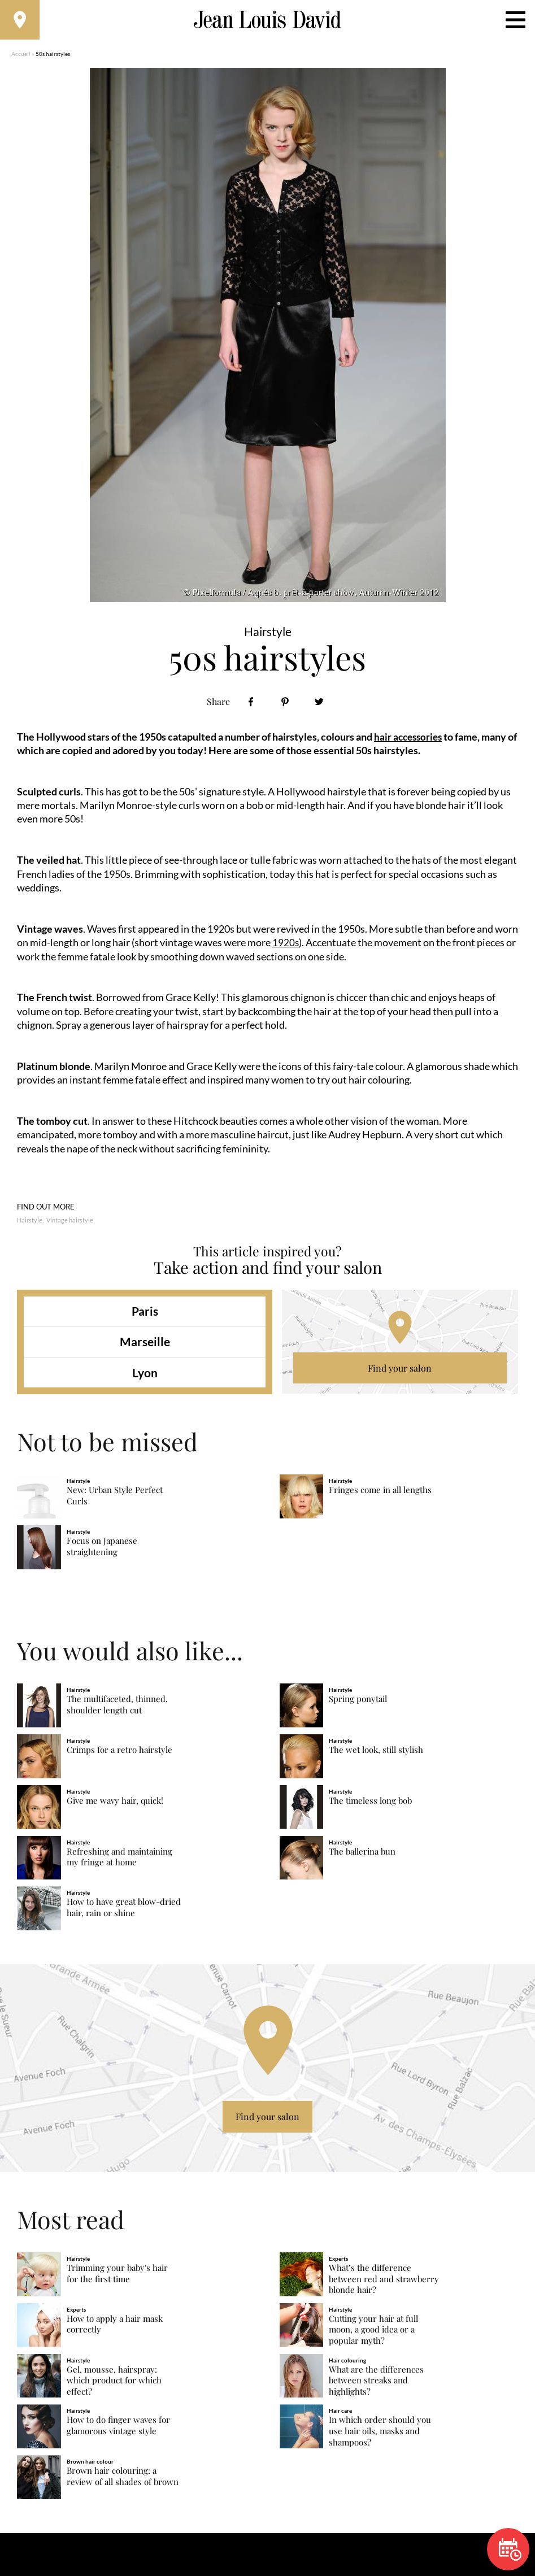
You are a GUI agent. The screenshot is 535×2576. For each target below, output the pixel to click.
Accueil (21, 59)
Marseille (145, 1347)
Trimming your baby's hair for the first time (117, 2279)
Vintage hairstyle (69, 1225)
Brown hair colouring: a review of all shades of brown (123, 2482)
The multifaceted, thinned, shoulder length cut (117, 1710)
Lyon (145, 1378)
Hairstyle (29, 1225)
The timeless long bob (370, 1805)
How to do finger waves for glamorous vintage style (118, 2431)
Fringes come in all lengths (380, 1495)
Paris (145, 1316)
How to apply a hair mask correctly (115, 2329)
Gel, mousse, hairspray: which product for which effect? (114, 2386)
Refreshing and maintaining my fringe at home (119, 1862)
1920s (285, 948)
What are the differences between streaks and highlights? (376, 2386)
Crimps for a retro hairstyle (119, 1755)
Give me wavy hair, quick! (115, 1805)
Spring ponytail (358, 1704)
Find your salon (400, 1374)
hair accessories (410, 742)
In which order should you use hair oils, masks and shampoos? (380, 2436)
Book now (510, 2549)
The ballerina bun (362, 1856)
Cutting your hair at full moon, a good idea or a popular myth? (373, 2335)
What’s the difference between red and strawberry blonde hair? (384, 2284)
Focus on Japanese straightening (102, 1552)
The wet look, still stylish (376, 1755)
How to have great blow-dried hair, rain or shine (124, 1913)
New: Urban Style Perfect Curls (115, 1501)
